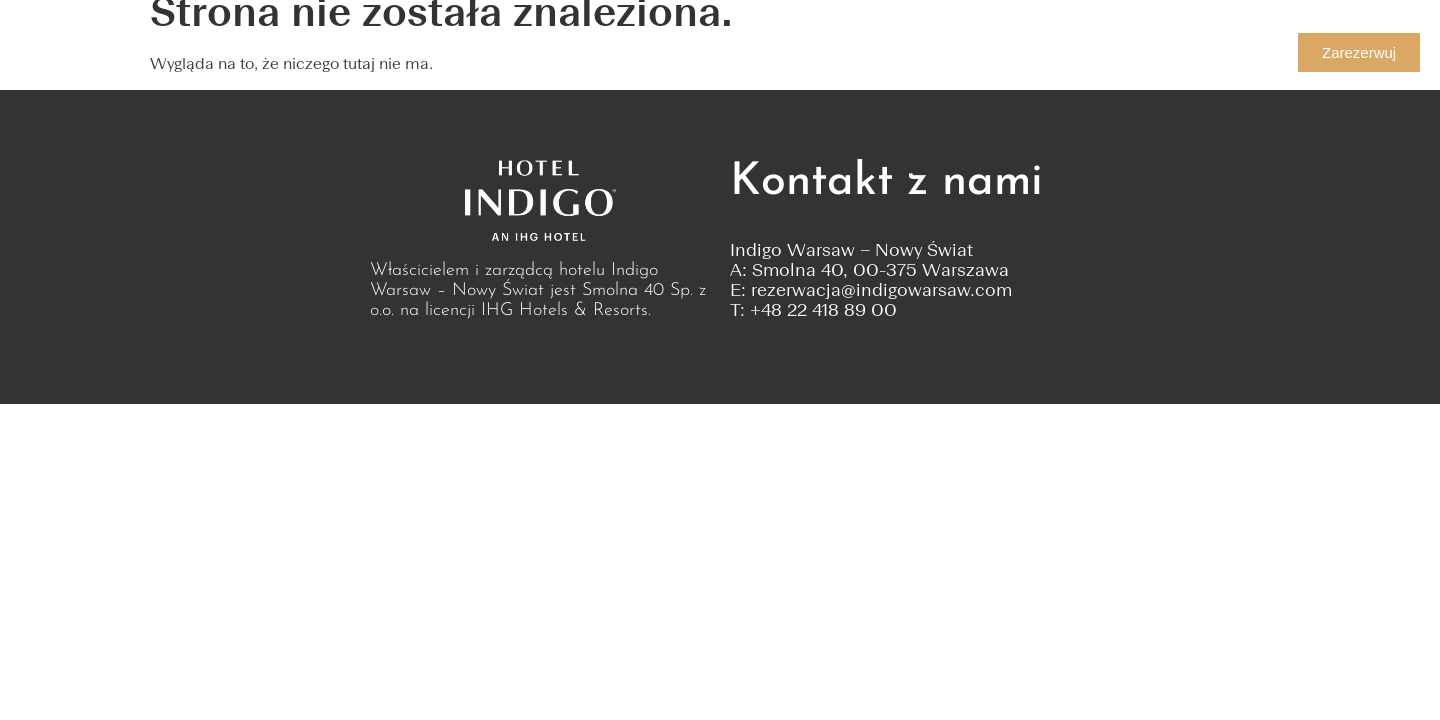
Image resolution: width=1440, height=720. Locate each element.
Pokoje (219, 52)
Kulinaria (331, 52)
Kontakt (861, 52)
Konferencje (453, 52)
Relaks (764, 52)
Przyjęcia (574, 52)
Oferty (674, 52)
